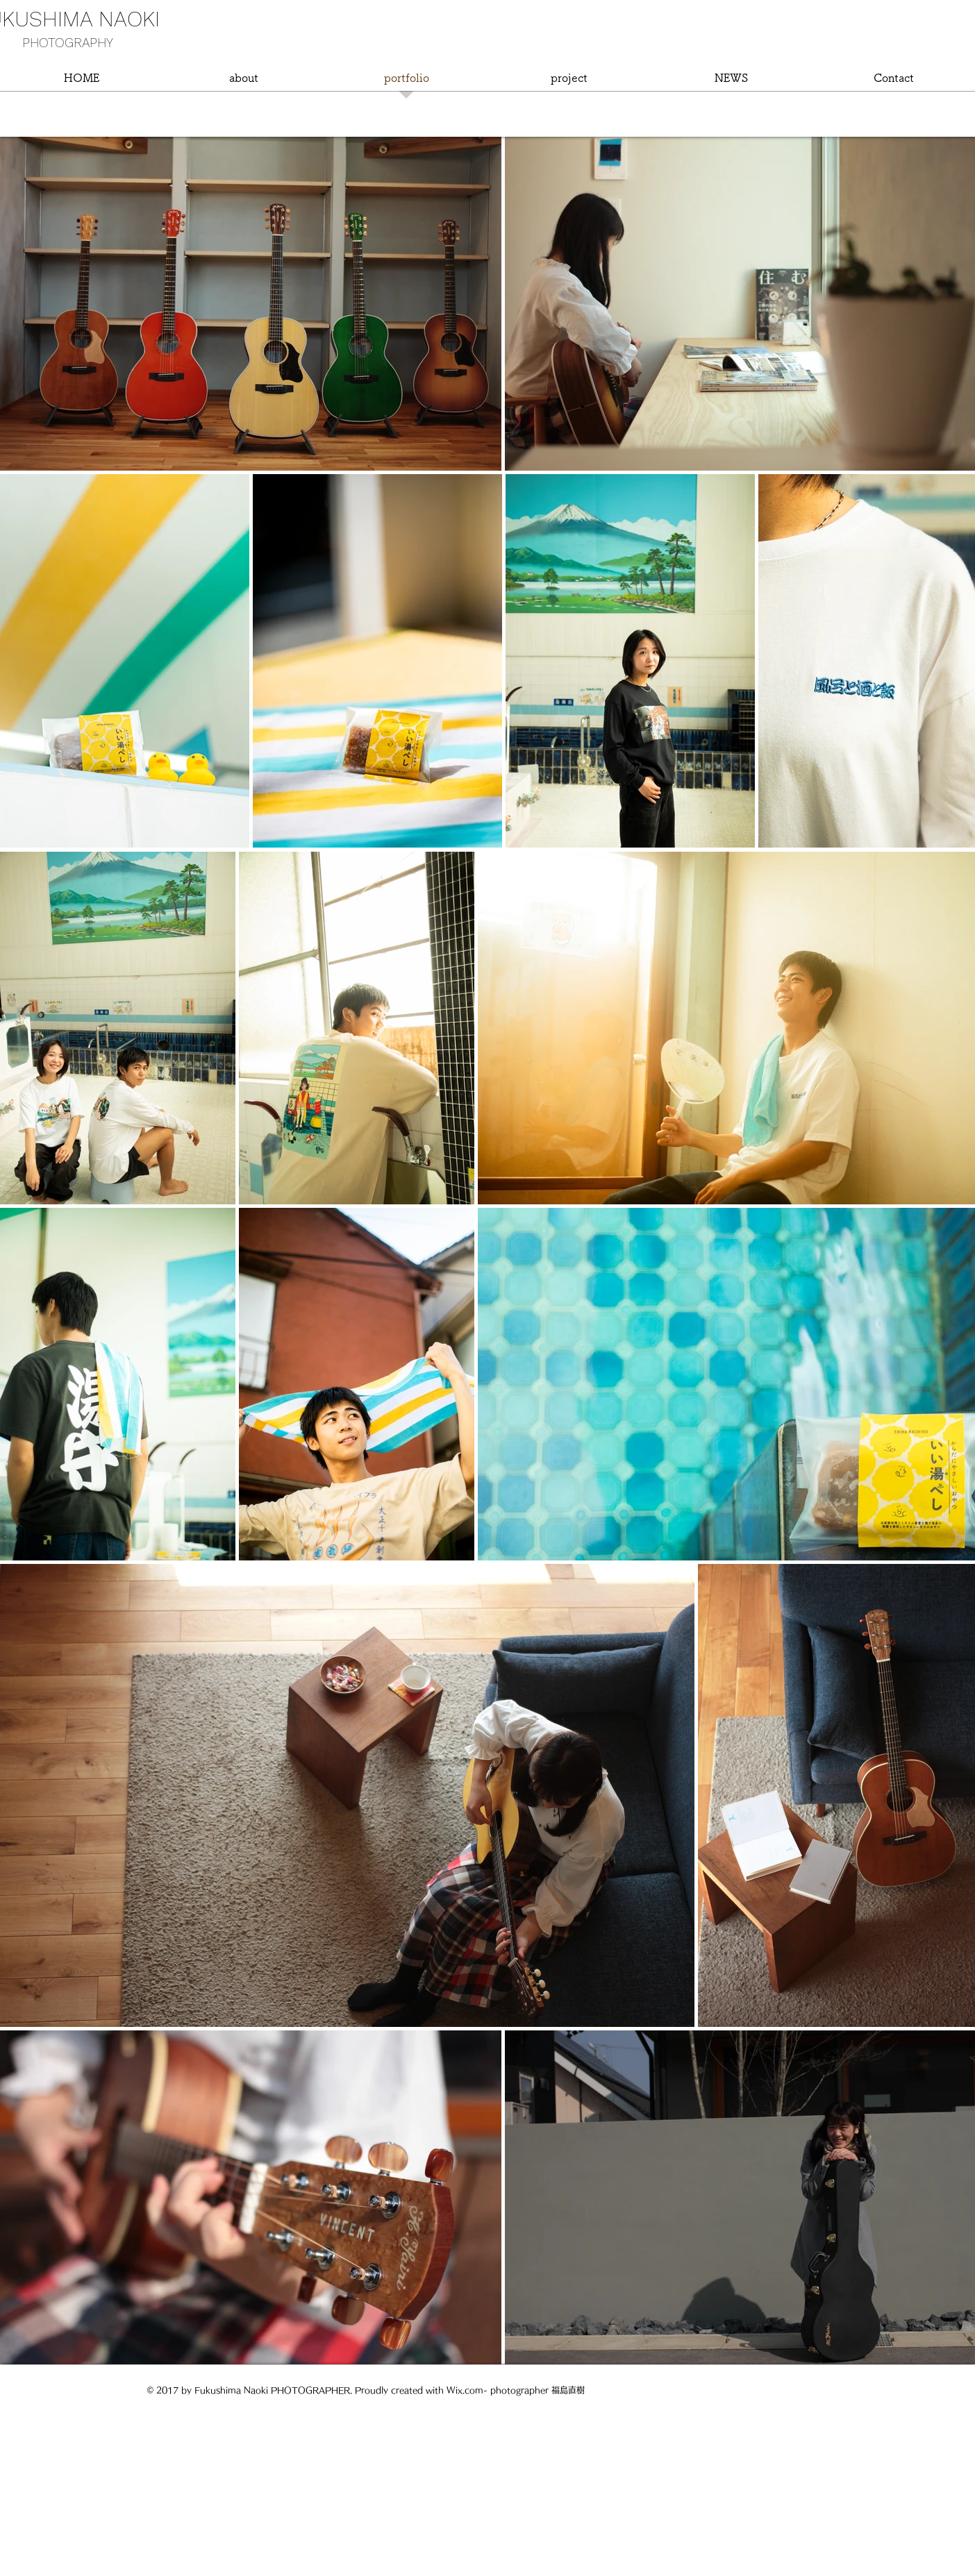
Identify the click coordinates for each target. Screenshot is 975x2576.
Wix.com (465, 2390)
